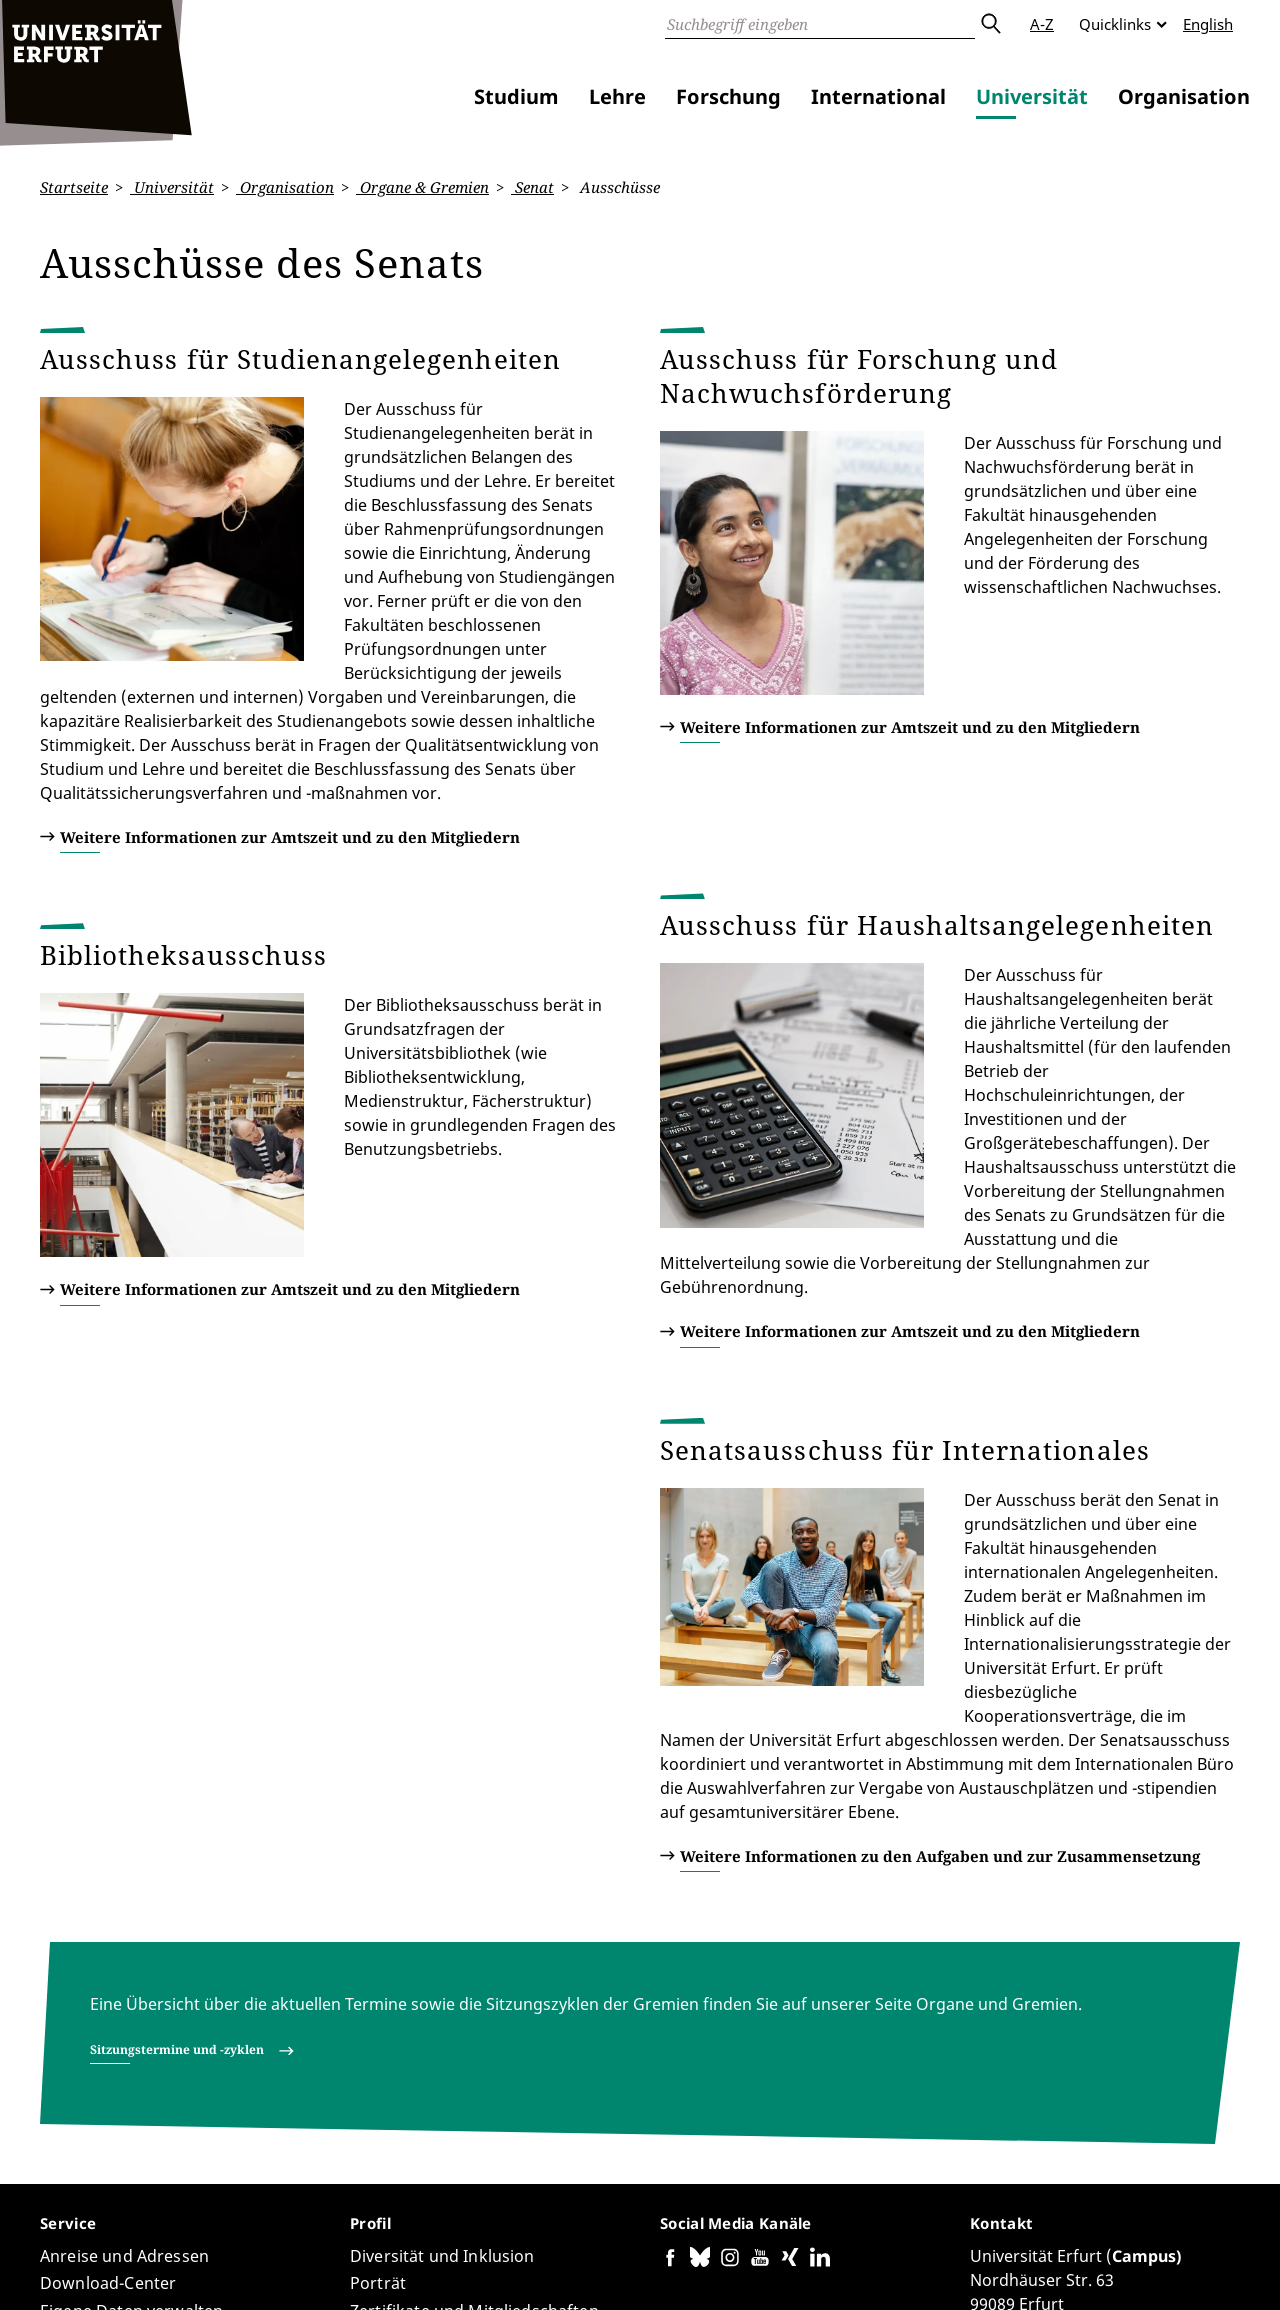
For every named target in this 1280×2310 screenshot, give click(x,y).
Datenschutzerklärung (994, 2269)
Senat (532, 187)
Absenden (990, 24)
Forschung (728, 96)
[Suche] (820, 24)
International (878, 96)
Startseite (74, 187)
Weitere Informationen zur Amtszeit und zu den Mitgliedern (290, 740)
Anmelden (1204, 2269)
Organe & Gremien (422, 187)
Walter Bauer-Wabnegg (321, 2236)
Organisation (1184, 96)
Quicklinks (1115, 24)
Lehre (617, 96)
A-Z (1042, 24)
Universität (1032, 96)
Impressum (1119, 2269)
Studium (516, 96)
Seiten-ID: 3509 (461, 2236)
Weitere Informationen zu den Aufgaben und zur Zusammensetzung (940, 1528)
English (1208, 24)
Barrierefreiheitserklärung (818, 2269)
